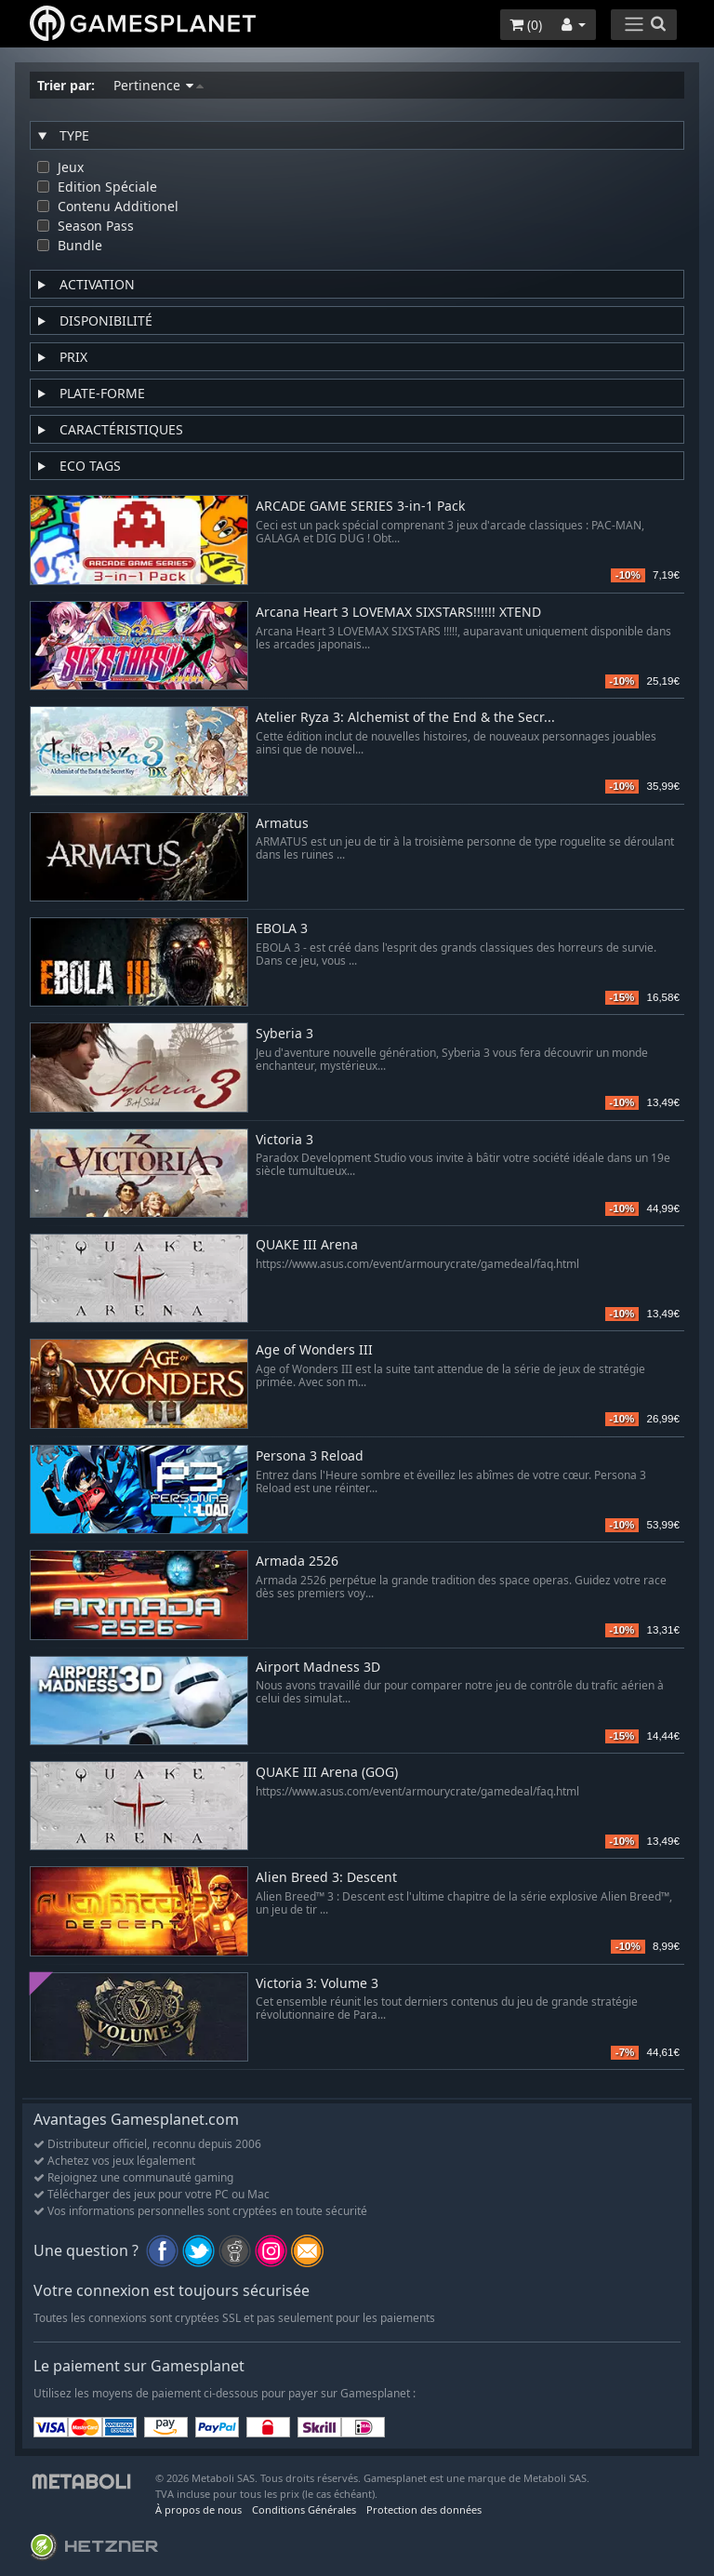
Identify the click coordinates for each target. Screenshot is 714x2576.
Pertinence (158, 85)
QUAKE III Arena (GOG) (327, 1773)
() (525, 24)
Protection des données (424, 2509)
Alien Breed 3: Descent (326, 1878)
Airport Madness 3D (318, 1667)
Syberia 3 (284, 1034)
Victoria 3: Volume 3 (317, 1984)
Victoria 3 (284, 1140)
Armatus (282, 824)
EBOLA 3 (282, 929)
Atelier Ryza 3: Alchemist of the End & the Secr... (405, 718)
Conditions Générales (304, 2509)
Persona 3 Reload (310, 1456)
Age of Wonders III (314, 1350)
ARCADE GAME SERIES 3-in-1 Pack (360, 506)
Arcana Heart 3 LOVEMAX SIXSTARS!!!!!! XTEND (398, 613)
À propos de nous (198, 2509)
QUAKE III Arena (307, 1245)
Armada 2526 (297, 1561)
